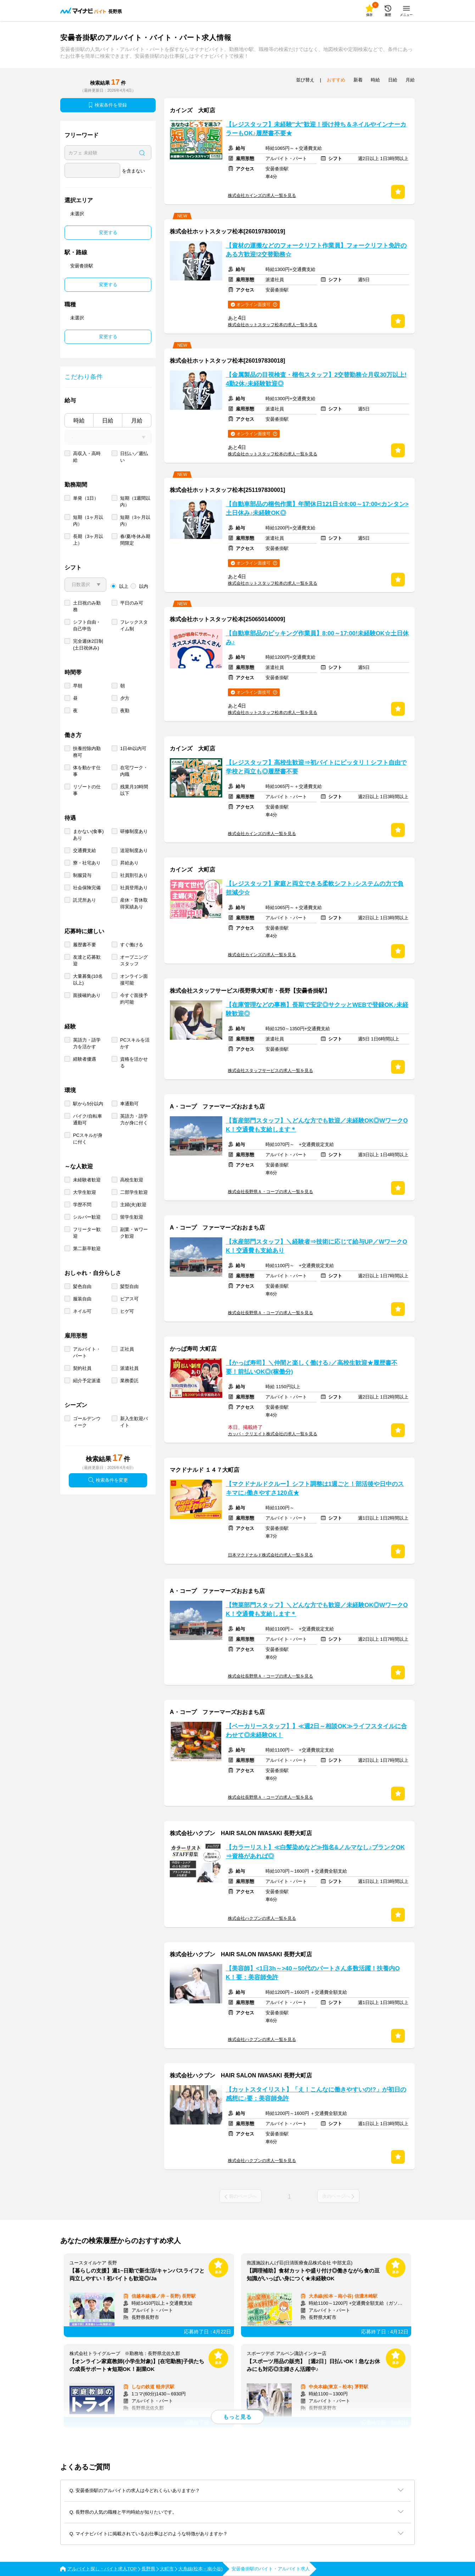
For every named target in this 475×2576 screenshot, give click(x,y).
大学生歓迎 (84, 1192)
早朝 (77, 685)
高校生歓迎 (131, 1179)
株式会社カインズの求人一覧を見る (262, 195)
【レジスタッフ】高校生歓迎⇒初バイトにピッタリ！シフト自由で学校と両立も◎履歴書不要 (316, 767)
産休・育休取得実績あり (134, 903)
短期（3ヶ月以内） (135, 521)
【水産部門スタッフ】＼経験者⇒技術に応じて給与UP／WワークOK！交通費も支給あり (316, 1246)
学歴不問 (82, 1204)
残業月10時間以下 (134, 790)
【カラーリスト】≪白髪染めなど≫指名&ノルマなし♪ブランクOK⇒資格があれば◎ (315, 1852)
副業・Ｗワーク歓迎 (134, 1233)
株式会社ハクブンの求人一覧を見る (262, 1918)
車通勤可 (129, 1103)
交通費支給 (84, 850)
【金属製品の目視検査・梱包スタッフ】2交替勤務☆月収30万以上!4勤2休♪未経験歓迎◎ (316, 379)
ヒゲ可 (127, 1311)
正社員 (127, 1349)
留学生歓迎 (131, 1217)
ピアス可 (129, 1298)
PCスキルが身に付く (87, 1139)
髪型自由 (129, 1286)
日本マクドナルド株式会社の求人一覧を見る (270, 1555)
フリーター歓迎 (87, 1233)
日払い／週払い (134, 457)
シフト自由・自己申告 (87, 625)
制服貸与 (82, 875)
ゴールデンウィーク (87, 1422)
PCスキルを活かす (135, 1043)
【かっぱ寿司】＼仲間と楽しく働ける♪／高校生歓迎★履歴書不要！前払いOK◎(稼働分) (311, 1367)
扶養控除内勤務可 (87, 752)
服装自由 (82, 1298)
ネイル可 (82, 1311)
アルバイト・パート (87, 1352)
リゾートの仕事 (87, 790)
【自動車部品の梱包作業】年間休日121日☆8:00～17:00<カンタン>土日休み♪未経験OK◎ (317, 508)
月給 (136, 421)
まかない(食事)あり (88, 835)
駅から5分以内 (88, 1103)
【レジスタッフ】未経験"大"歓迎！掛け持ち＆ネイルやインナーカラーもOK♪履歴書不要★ (316, 129)
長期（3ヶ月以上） (88, 540)
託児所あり (84, 900)
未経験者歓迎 (87, 1179)
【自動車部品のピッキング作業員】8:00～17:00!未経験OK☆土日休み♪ (317, 638)
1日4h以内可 (133, 748)
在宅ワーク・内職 (134, 771)
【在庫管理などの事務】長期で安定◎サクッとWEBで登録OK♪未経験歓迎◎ (317, 1009)
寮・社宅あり (87, 863)
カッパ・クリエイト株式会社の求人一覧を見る (272, 1433)
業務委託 (129, 1380)
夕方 (124, 698)
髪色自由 (82, 1286)
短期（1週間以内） (135, 501)
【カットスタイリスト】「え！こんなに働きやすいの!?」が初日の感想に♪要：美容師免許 (316, 2094)
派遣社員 (129, 1368)
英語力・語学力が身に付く (134, 1119)
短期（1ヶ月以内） (88, 521)
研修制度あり (134, 831)
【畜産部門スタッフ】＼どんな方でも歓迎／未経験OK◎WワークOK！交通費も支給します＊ (317, 1125)
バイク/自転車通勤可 (87, 1119)
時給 (79, 421)
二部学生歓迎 (134, 1192)
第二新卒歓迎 (87, 1248)
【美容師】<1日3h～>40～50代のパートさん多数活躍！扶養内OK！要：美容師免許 (313, 1973)
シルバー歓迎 (87, 1217)
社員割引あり (134, 875)
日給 (107, 421)
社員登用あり (134, 887)
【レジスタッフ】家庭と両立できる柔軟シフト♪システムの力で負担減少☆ (314, 888)
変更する (108, 232)
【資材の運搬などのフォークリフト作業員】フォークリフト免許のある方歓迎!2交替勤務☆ (316, 250)
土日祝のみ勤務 (87, 606)
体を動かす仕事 (87, 771)
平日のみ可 (131, 603)
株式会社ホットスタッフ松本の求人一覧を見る (272, 324)
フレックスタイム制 (134, 625)
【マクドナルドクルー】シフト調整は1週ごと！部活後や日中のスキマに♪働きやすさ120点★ (315, 1488)
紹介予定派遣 (87, 1380)
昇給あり (129, 863)
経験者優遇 (84, 1059)
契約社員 (82, 1368)
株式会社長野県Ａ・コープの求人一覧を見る (270, 1191)
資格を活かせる (134, 1062)
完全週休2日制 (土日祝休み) (88, 645)
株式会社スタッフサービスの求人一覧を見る (270, 1070)
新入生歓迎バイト (134, 1422)
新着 (358, 80)
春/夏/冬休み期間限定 (135, 540)
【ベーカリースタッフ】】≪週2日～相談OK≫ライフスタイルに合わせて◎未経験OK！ (316, 1730)
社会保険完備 (87, 887)
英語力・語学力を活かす (87, 1043)
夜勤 (124, 710)
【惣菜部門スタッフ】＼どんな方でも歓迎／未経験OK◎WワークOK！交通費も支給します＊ (317, 1609)
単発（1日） (86, 498)
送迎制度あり (134, 850)
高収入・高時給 (87, 457)
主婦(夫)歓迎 (133, 1204)
